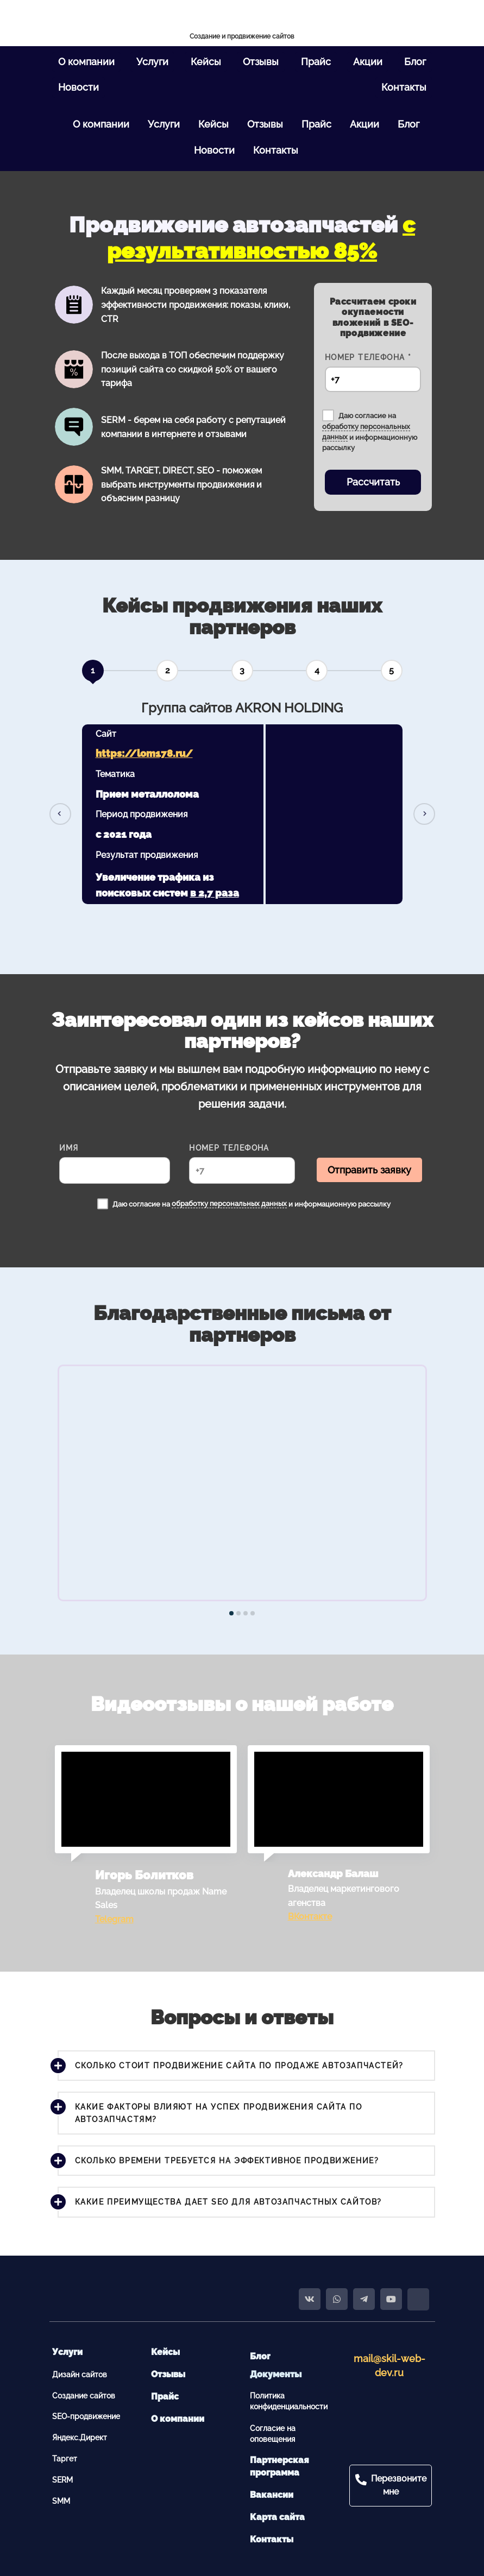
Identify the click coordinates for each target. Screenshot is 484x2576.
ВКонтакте (310, 1916)
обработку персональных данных (229, 1203)
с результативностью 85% (261, 237)
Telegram (114, 1919)
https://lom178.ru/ (144, 753)
